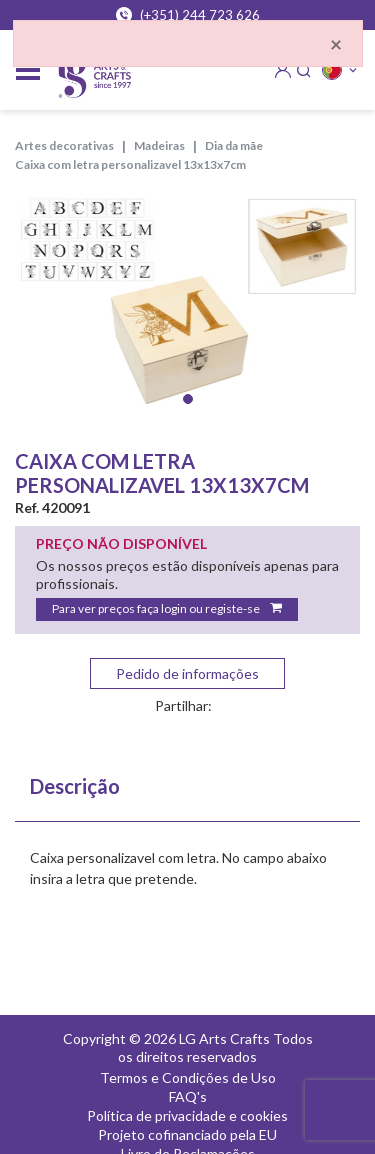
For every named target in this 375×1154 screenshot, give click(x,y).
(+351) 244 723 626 (188, 15)
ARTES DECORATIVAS (64, 145)
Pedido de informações (187, 673)
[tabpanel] (187, 309)
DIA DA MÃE (234, 145)
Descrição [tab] (75, 786)
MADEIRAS (159, 145)
